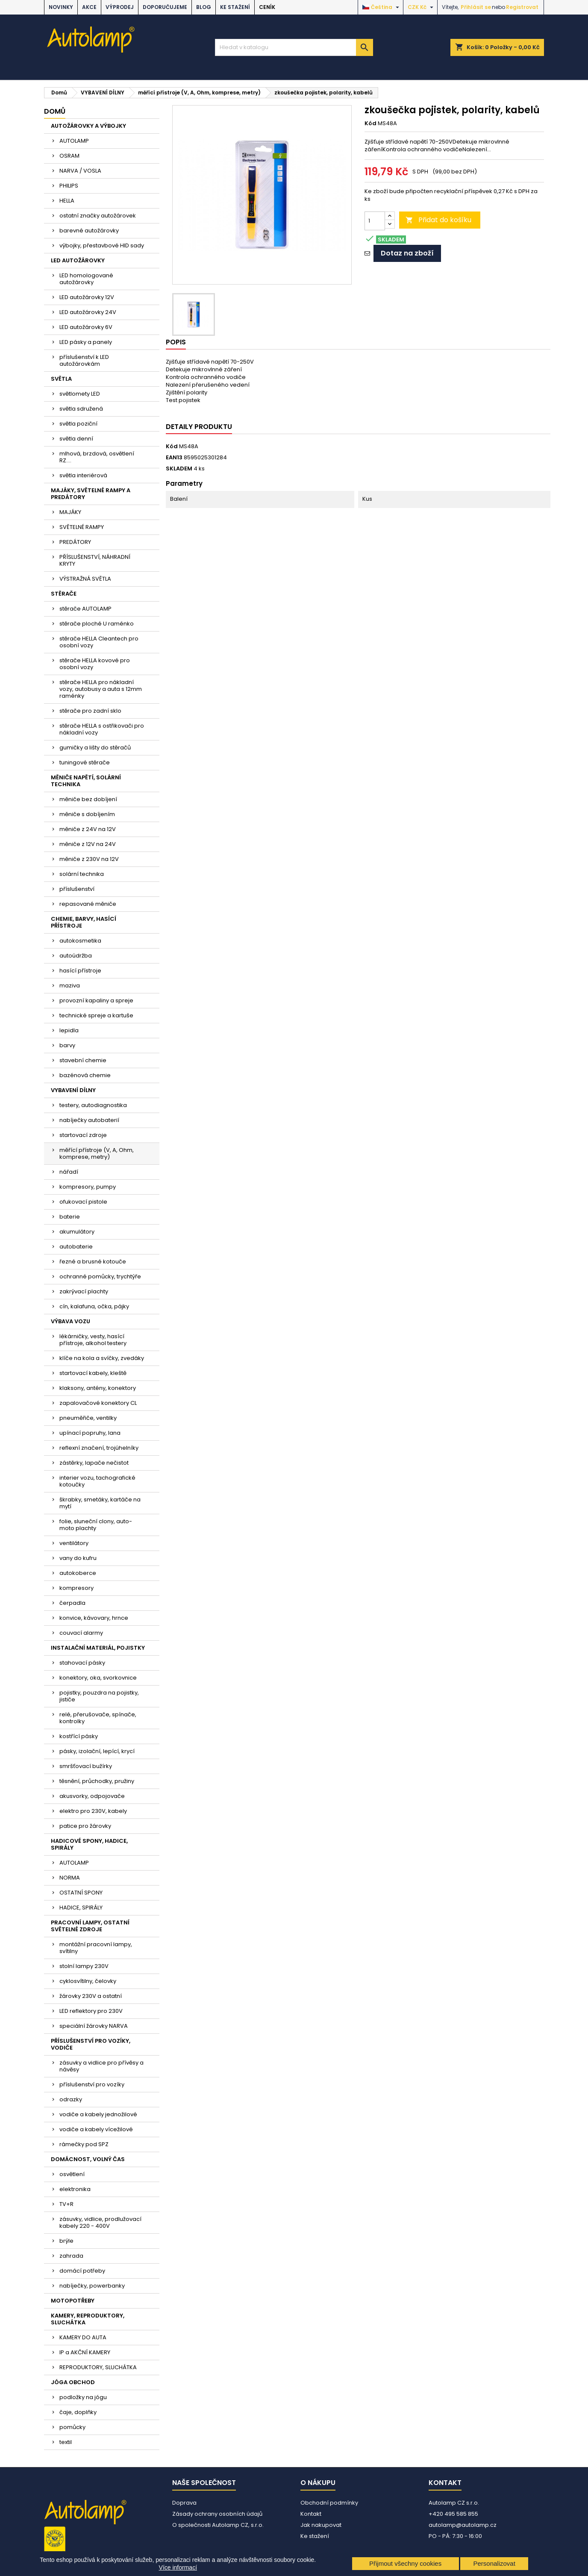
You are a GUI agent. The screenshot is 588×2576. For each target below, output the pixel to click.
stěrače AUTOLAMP (85, 609)
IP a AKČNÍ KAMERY (84, 2352)
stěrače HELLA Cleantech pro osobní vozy (98, 641)
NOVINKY (61, 7)
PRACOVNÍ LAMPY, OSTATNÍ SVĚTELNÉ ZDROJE (90, 1925)
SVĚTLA (61, 379)
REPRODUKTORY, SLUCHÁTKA (98, 2367)
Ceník (267, 7)
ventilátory (73, 1543)
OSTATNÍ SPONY (81, 1893)
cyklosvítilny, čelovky (87, 1981)
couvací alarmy (81, 1633)
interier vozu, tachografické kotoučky (97, 1481)
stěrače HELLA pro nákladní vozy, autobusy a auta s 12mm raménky (100, 689)
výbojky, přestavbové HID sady (101, 245)
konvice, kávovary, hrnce (93, 1618)
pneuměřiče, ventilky (88, 1418)
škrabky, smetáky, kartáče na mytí (100, 1502)
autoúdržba (75, 956)
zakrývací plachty (83, 1291)
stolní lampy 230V (84, 1966)
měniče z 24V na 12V (87, 829)
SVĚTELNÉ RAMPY (81, 527)
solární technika (81, 874)
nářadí (68, 1172)
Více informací (178, 2567)
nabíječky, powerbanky (92, 2286)
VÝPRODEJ (120, 7)
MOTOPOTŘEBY (72, 2301)
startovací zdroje (83, 1135)
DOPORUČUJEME (165, 7)
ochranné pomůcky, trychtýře (100, 1276)
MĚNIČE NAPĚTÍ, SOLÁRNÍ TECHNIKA (86, 780)
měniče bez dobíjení (88, 799)
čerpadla (72, 1603)
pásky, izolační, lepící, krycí (97, 1751)
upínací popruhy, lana (90, 1433)
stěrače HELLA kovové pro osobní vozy (94, 663)
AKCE (89, 7)
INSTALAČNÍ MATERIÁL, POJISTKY (98, 1648)
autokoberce (77, 1573)
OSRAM (69, 156)
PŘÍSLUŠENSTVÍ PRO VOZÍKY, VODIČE (90, 2044)
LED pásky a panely (85, 342)
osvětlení (72, 2174)
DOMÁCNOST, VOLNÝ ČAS (88, 2159)
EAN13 (174, 457)
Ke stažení (235, 7)
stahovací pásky (82, 1663)
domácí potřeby (82, 2271)
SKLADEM (179, 469)
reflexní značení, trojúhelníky (98, 1448)
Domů (54, 111)
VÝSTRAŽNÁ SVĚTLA (85, 579)
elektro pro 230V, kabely (93, 1811)
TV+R (66, 2204)
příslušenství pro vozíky (91, 2084)
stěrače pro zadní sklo (90, 711)
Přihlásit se (476, 7)
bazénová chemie (85, 1075)
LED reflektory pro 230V (91, 2011)
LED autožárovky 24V (87, 312)
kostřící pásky (78, 1736)
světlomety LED (79, 394)
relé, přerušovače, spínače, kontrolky (97, 1717)
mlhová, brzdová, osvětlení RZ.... (96, 456)
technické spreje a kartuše (96, 1015)
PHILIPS (68, 186)
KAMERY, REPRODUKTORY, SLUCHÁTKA (87, 2319)
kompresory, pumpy (87, 1187)
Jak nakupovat (320, 2525)
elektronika (75, 2189)
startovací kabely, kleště (92, 1373)
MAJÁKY (70, 512)
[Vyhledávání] (294, 47)
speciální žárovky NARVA (93, 2026)
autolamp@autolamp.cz (463, 2525)
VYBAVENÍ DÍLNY (73, 1090)
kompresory (76, 1588)
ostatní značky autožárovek (97, 215)
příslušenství (76, 889)
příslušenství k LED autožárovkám (84, 360)
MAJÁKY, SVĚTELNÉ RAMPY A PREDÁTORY (90, 493)
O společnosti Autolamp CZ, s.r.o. (218, 2525)
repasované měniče (87, 904)
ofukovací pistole (83, 1202)
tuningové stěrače (84, 762)
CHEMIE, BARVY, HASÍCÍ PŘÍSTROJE (83, 922)
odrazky (70, 2099)
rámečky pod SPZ (84, 2144)
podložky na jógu (83, 2397)
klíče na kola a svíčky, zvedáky (101, 1358)
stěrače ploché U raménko (96, 624)
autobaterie (76, 1246)
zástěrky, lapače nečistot (94, 1463)
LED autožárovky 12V (86, 297)
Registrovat (522, 7)
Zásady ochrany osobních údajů (217, 2514)
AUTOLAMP (74, 141)
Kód (370, 123)
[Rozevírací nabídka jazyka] (381, 7)
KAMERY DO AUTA (82, 2337)
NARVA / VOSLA (80, 171)
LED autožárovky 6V (85, 327)
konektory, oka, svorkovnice (98, 1678)
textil (65, 2442)
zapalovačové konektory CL (98, 1403)
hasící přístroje (80, 970)
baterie (69, 1217)
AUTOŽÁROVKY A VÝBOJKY (88, 126)
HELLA (66, 201)
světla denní (76, 439)
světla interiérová (83, 475)
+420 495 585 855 (453, 2514)
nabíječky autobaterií (89, 1120)
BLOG (203, 7)
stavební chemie (82, 1060)
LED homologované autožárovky (86, 278)
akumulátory (76, 1232)
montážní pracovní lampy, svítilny (95, 1947)
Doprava (184, 2503)
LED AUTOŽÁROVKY (78, 260)
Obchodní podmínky (329, 2503)
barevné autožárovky (89, 230)
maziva (69, 985)
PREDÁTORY (75, 542)
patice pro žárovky (85, 1826)
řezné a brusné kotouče (92, 1261)
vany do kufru (78, 1558)
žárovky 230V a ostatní (90, 1996)
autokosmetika (80, 941)
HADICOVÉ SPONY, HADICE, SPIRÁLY (89, 1844)
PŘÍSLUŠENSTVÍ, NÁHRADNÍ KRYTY (94, 560)
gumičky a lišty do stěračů (95, 747)
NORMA (69, 1878)
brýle (66, 2241)
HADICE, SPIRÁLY (81, 1907)
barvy (67, 1045)
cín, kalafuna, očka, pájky (94, 1306)
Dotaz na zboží (407, 253)
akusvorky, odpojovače (92, 1796)
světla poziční (78, 424)
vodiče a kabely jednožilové (98, 2114)
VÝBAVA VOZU (70, 1321)
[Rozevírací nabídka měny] (421, 7)
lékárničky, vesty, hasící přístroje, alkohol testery (92, 1339)
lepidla (69, 1030)
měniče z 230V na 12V (89, 859)
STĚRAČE (63, 594)
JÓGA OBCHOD (73, 2382)
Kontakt (310, 2514)
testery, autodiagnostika (93, 1105)
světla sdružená (81, 409)
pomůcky (72, 2427)
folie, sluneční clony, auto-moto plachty (95, 1524)
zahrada (71, 2256)
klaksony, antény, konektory (97, 1388)
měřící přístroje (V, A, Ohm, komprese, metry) (96, 1153)
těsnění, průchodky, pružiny (96, 1781)
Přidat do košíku (438, 220)
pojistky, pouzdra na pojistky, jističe (99, 1696)
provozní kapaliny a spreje (96, 1000)
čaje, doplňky (78, 2412)
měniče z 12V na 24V (87, 844)
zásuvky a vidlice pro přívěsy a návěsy (101, 2066)
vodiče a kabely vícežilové (96, 2129)
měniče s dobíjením (87, 814)
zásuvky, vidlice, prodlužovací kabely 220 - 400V (100, 2222)
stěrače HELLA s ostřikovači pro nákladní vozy (101, 729)
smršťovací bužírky (85, 1766)
